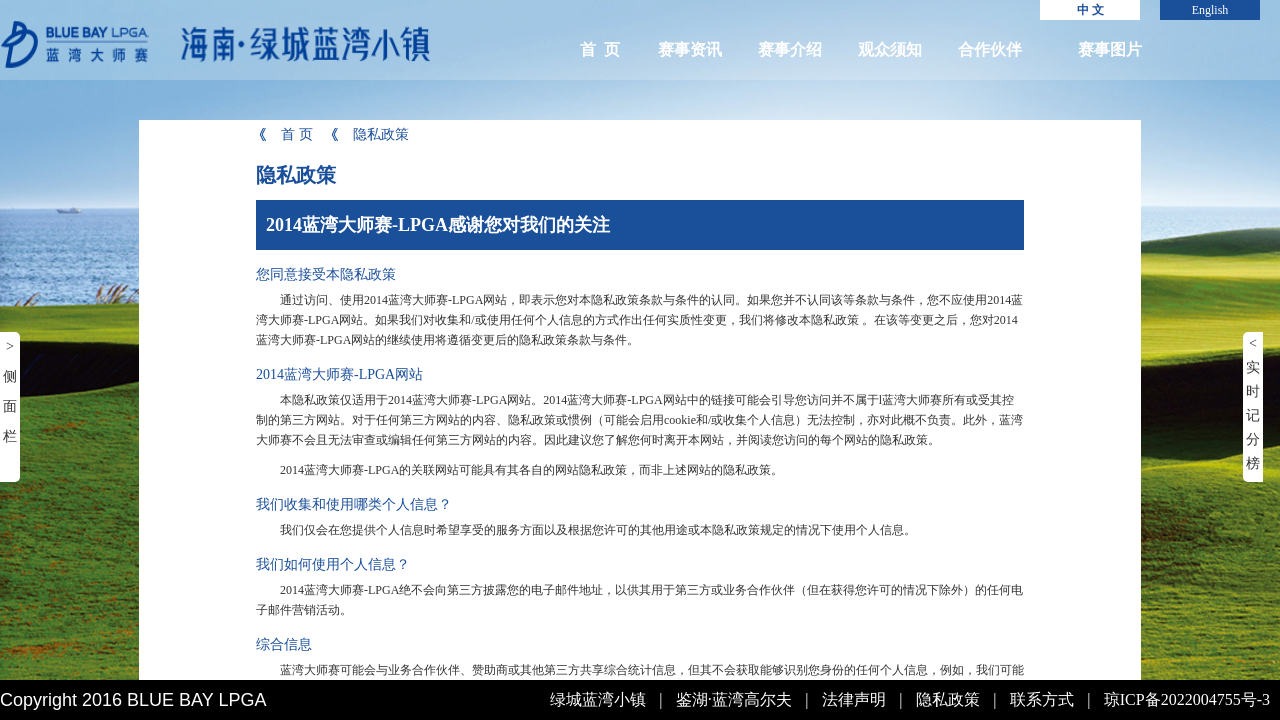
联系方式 (1042, 699)
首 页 (600, 49)
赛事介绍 (790, 49)
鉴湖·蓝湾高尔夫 (734, 699)
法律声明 (854, 699)
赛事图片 (1110, 49)
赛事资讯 (690, 49)
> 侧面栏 (10, 391)
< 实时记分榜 (1253, 403)
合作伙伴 (990, 49)
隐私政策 (368, 134)
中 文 (1090, 10)
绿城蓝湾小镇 (598, 699)
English (1210, 10)
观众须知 (890, 49)
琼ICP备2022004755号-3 (1187, 699)
